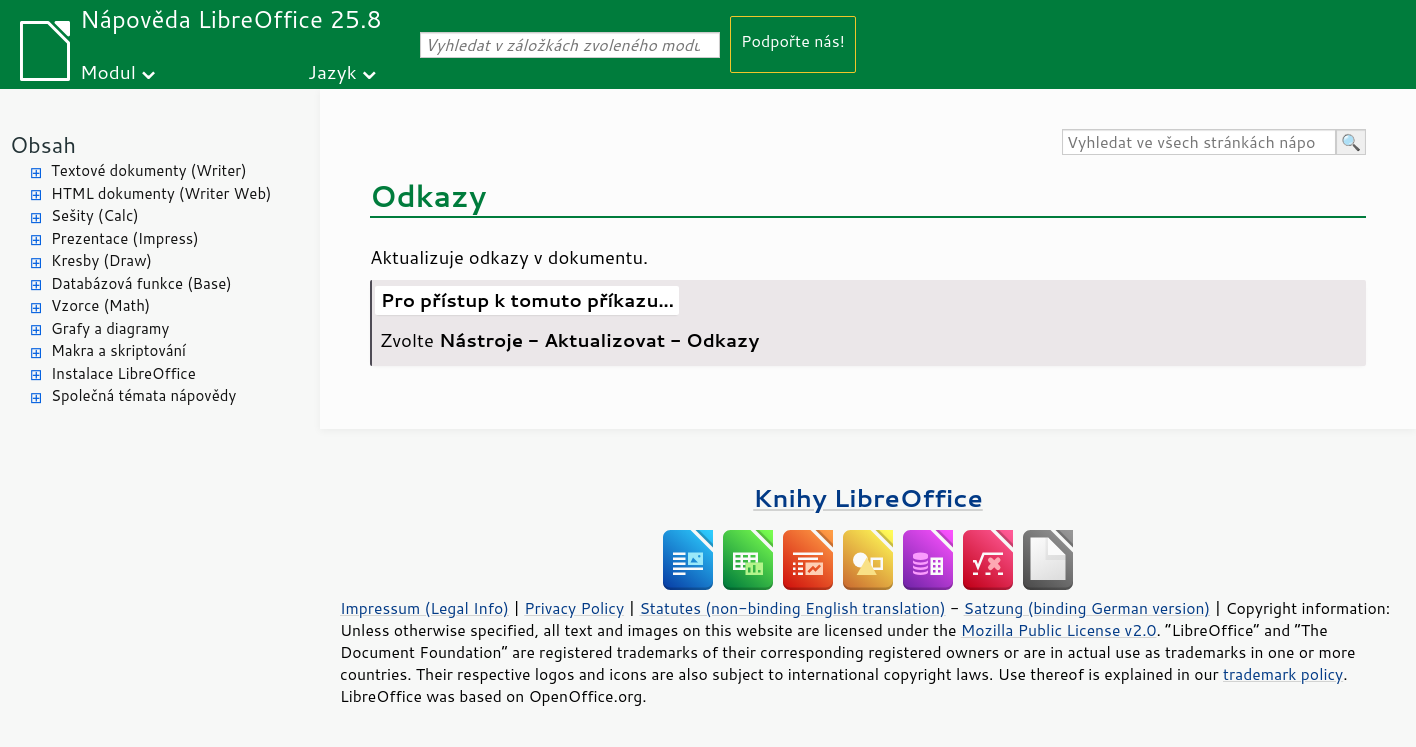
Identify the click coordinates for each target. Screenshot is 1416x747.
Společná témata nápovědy (143, 395)
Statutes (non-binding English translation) (792, 608)
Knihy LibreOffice (868, 497)
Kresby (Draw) (101, 260)
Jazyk (332, 71)
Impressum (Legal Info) (424, 608)
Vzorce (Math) (100, 305)
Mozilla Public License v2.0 (1059, 630)
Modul (108, 71)
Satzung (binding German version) (1087, 608)
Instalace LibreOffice (123, 373)
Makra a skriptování (118, 350)
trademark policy (1283, 674)
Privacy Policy (574, 608)
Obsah (43, 144)
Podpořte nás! (793, 40)
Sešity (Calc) (95, 215)
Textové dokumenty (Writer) (149, 170)
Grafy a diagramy (110, 328)
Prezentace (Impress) (125, 238)
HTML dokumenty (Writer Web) (161, 193)
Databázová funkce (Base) (141, 283)
